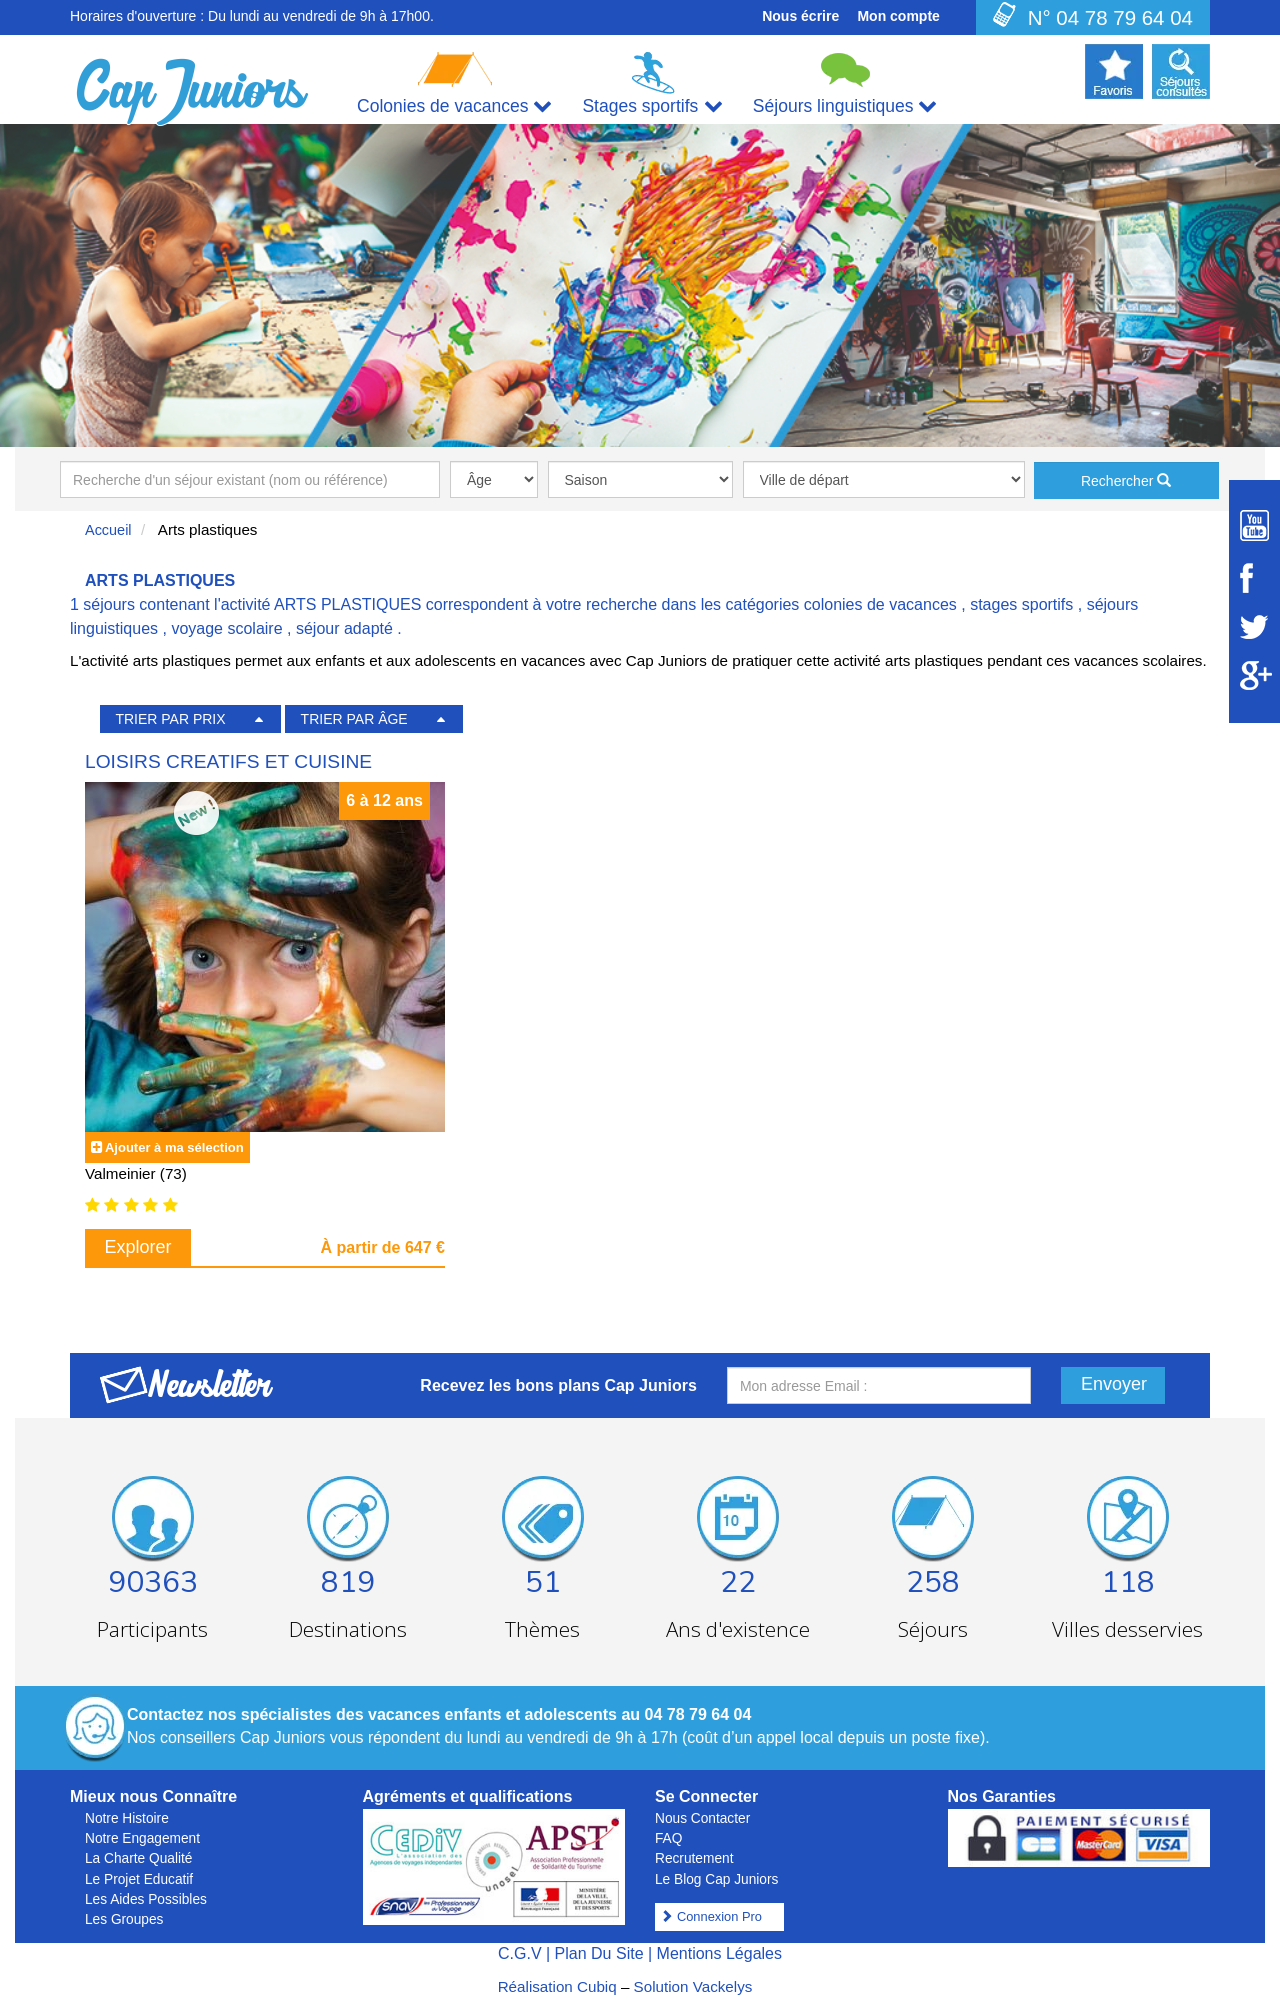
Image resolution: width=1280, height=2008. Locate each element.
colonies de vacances (880, 604)
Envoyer (1114, 1384)
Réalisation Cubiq (557, 1986)
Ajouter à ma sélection (174, 1147)
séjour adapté (344, 628)
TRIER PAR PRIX (170, 719)
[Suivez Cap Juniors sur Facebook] (1254, 578)
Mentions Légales (719, 1953)
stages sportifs (1021, 604)
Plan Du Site (599, 1953)
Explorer (138, 1247)
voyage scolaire (226, 628)
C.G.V (520, 1953)
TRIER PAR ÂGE (354, 719)
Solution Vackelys (693, 1986)
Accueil (108, 530)
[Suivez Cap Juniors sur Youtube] (1254, 525)
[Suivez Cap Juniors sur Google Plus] (1254, 675)
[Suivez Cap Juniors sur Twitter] (1254, 627)
